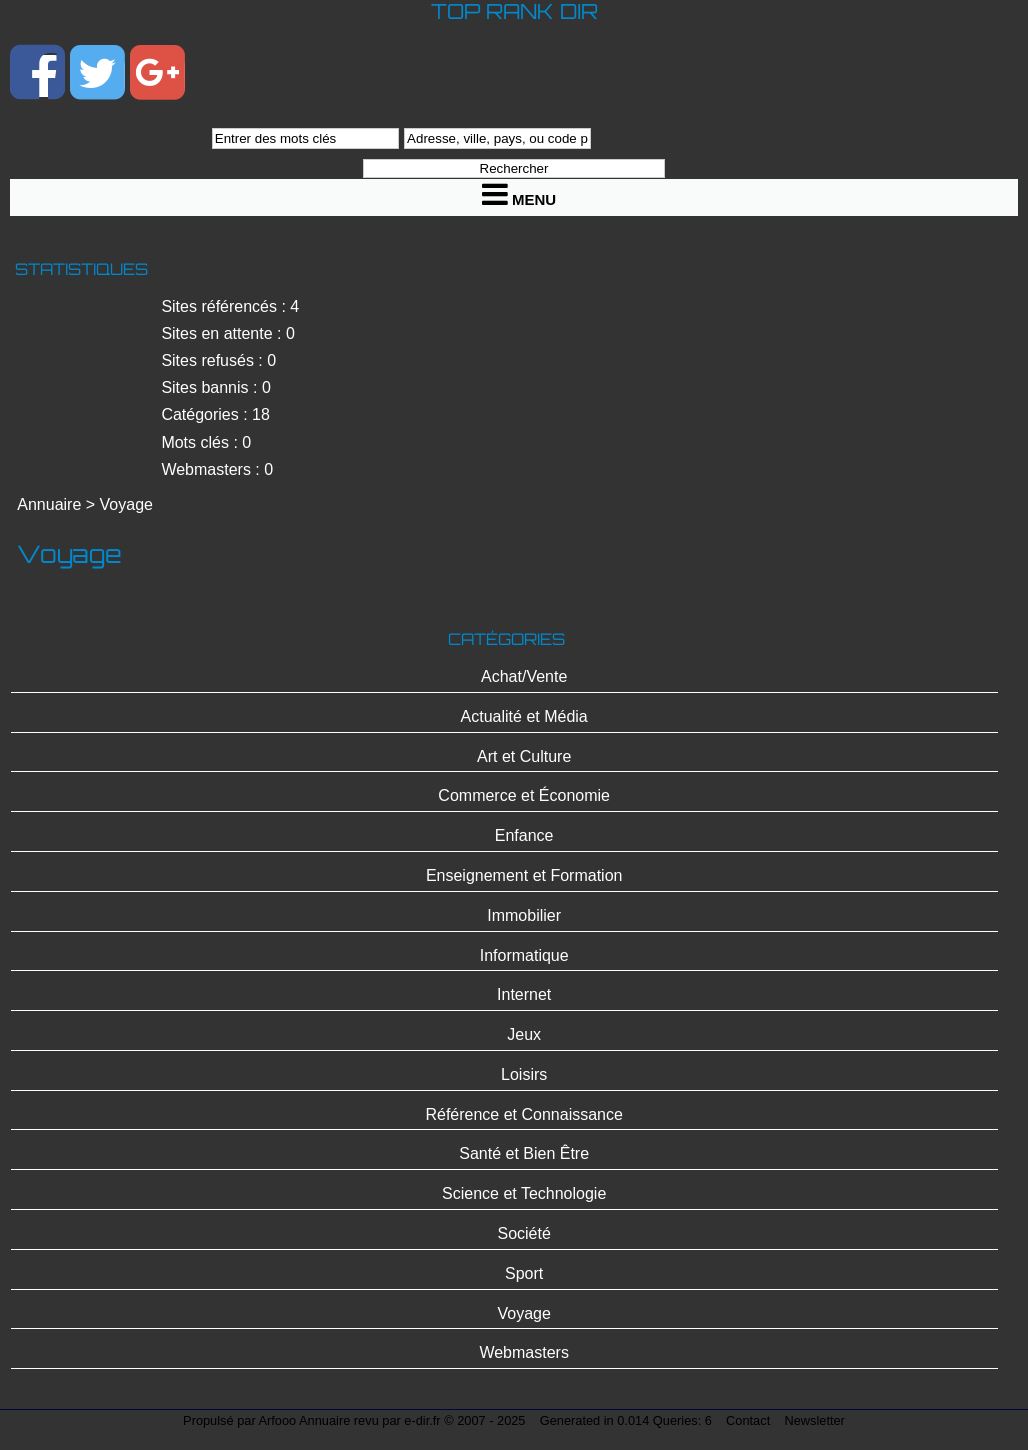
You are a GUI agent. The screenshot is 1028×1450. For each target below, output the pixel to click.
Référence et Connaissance (523, 1114)
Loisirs (524, 1074)
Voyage (126, 504)
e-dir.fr (422, 1420)
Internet (524, 994)
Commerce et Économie (524, 795)
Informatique (524, 955)
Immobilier (524, 915)
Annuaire (49, 504)
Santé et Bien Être (524, 1153)
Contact (748, 1420)
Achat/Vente (524, 676)
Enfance (524, 835)
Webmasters (524, 1352)
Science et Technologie (524, 1193)
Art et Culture (524, 756)
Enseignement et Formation (524, 875)
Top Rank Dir (514, 11)
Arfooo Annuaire (305, 1420)
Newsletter (814, 1420)
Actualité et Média (524, 716)
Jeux (524, 1034)
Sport (524, 1273)
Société (523, 1233)
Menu (519, 194)
